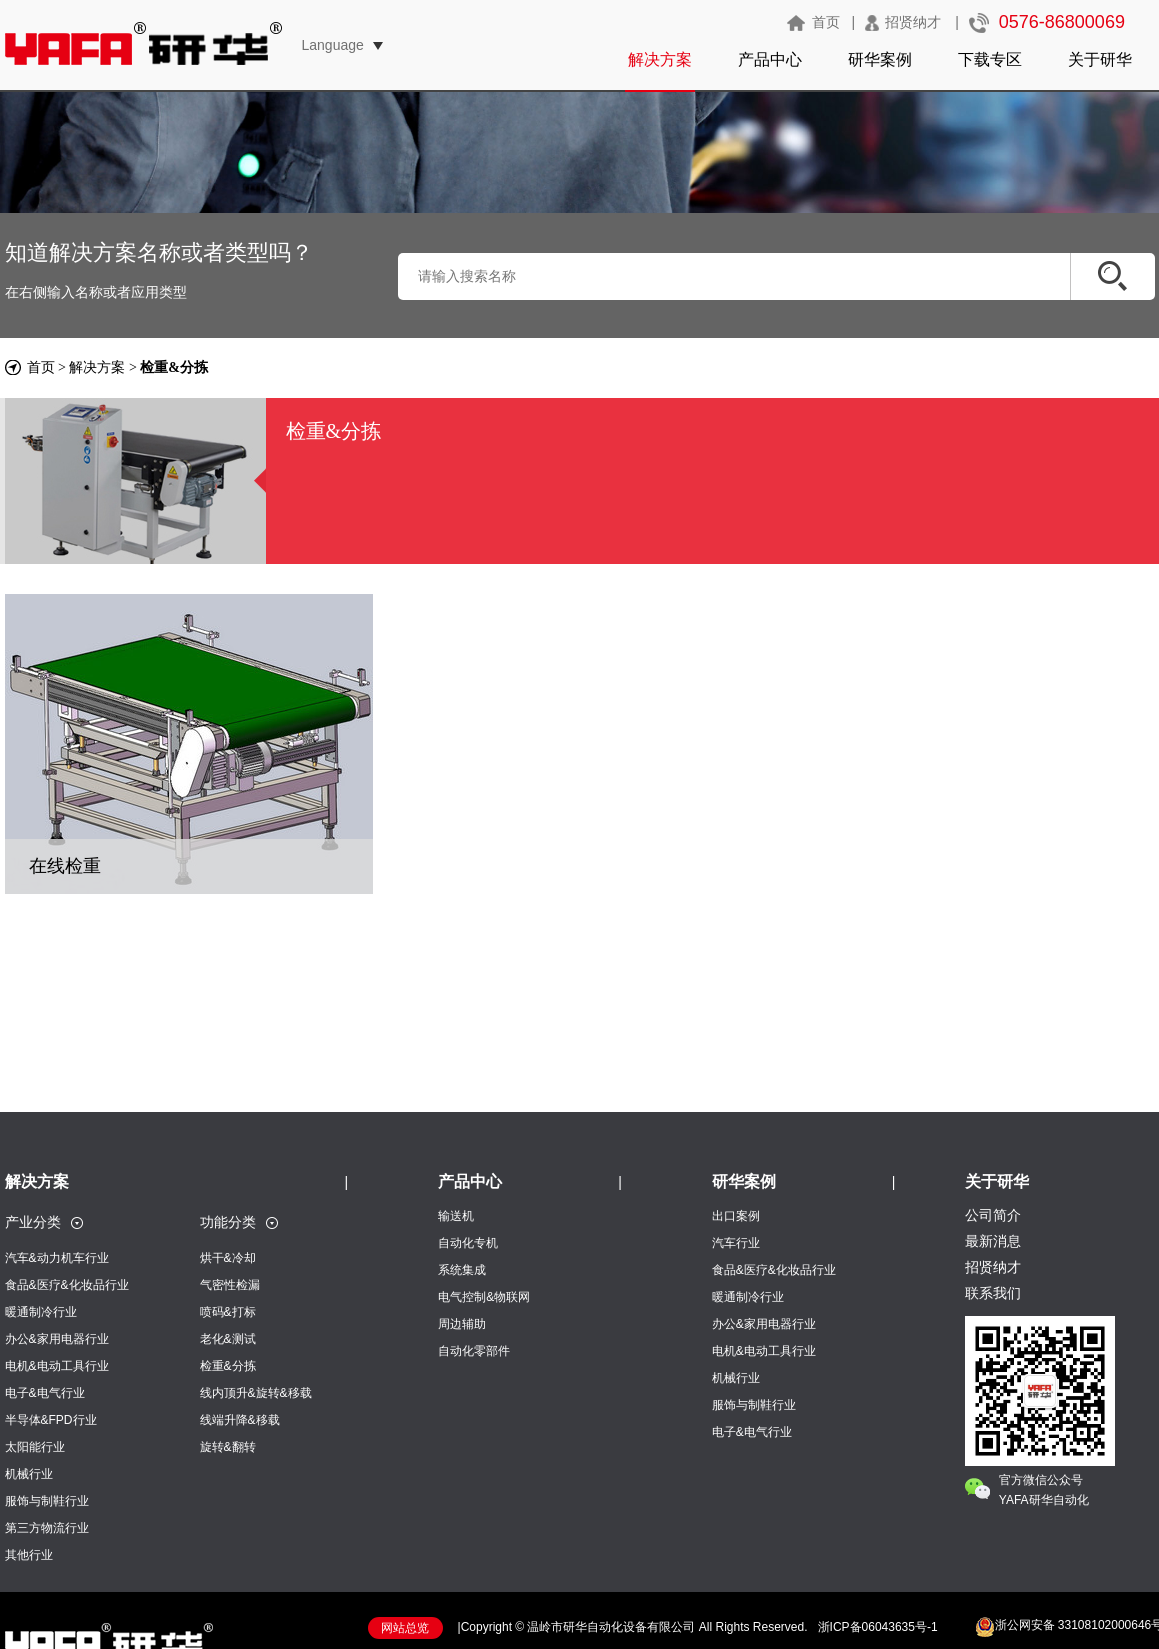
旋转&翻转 (228, 1447)
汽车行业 (736, 1243)
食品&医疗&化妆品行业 (67, 1285)
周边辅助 (462, 1324)
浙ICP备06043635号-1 (878, 1627)
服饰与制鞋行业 (47, 1501)
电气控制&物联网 (484, 1297)
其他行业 (29, 1555)
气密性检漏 (230, 1285)
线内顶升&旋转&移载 (256, 1393)
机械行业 (29, 1474)
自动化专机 (468, 1243)
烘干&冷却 (228, 1258)
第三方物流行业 (47, 1528)
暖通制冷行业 (41, 1312)
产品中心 (770, 59)
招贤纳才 (913, 22)
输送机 (456, 1216)
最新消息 (993, 1241)
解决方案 (660, 59)
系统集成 (462, 1270)
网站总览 (405, 1628)
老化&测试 (228, 1339)
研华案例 (880, 59)
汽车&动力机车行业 (57, 1258)
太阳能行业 (35, 1447)
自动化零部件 (474, 1351)
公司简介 (993, 1215)
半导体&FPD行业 (51, 1420)
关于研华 (1100, 59)
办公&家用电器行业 (57, 1339)
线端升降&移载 (240, 1420)
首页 (826, 22)
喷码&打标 (228, 1312)
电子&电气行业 (45, 1393)
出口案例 (736, 1216)
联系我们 (993, 1293)
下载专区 (990, 59)
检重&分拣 (228, 1366)
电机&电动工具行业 (57, 1366)
